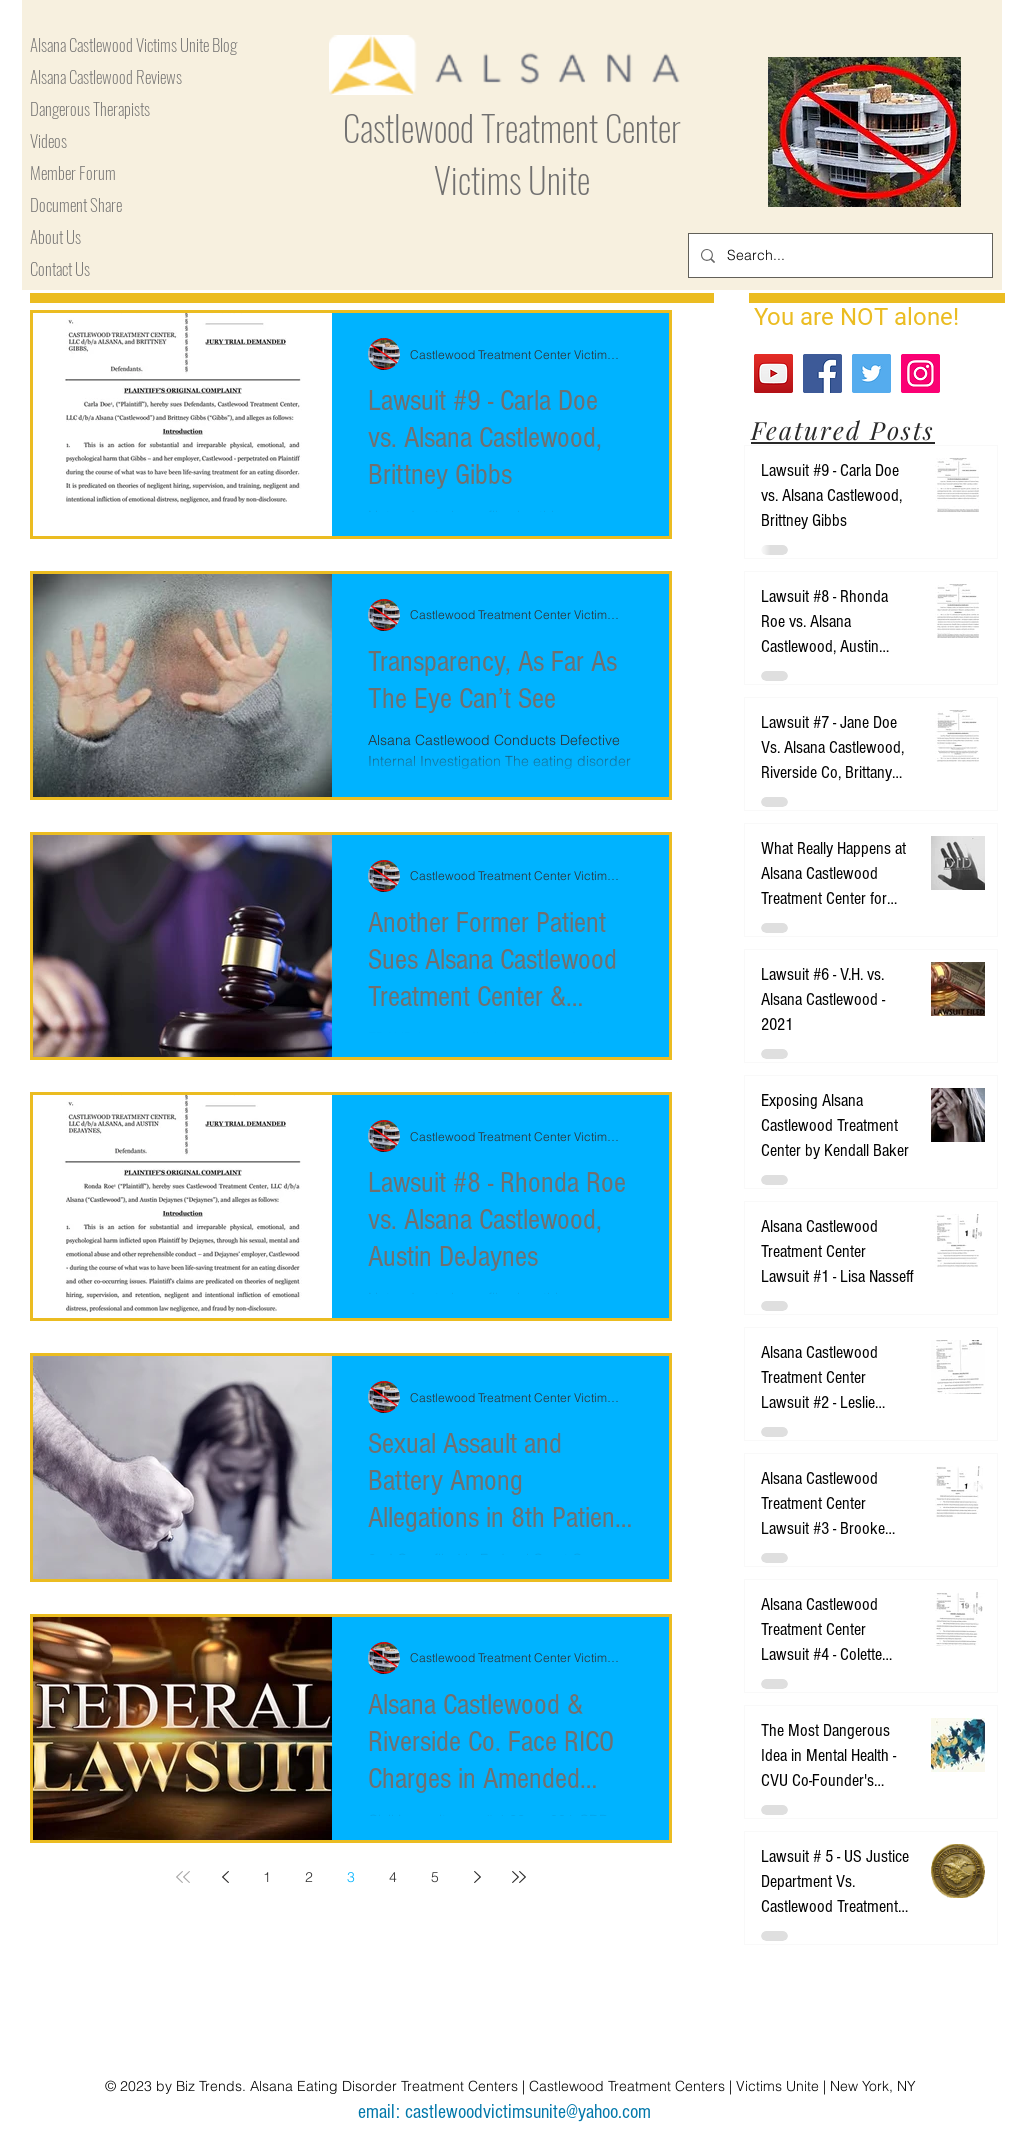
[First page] (183, 1877)
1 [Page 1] (267, 1877)
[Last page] (519, 1877)
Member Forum (73, 172)
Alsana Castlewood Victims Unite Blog (133, 44)
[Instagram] (920, 373)
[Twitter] (871, 373)
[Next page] (477, 1877)
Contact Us (60, 268)
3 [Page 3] (351, 1877)
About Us (55, 236)
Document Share (76, 204)
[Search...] (838, 255)
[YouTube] (773, 373)
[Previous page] (225, 1877)
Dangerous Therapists (90, 108)
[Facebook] (822, 373)
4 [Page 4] (393, 1877)
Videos (48, 140)
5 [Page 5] (435, 1877)
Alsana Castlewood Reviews (106, 76)
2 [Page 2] (309, 1877)
